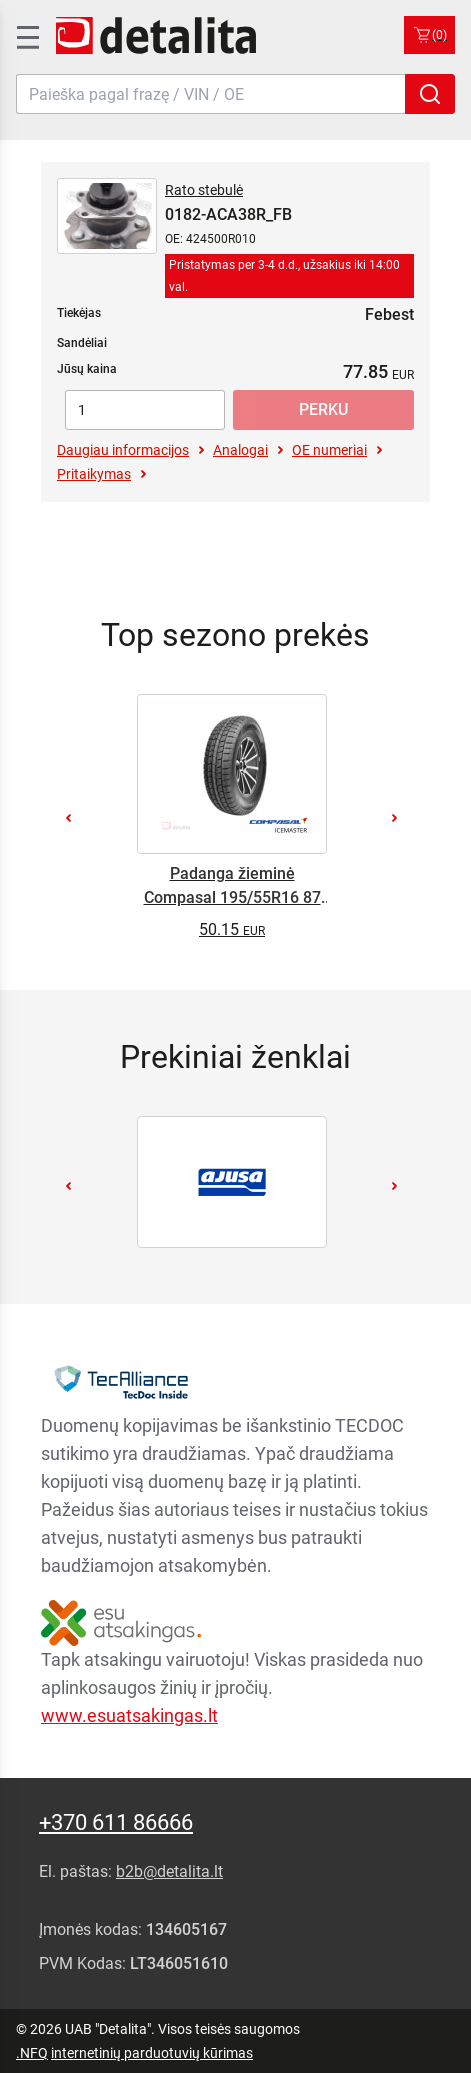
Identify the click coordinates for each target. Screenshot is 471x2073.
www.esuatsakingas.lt (129, 1715)
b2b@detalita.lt (169, 1871)
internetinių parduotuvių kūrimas (152, 2053)
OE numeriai (329, 450)
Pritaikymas (94, 474)
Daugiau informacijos (123, 450)
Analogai (240, 450)
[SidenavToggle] (26, 35)
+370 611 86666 (116, 1822)
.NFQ (32, 2053)
